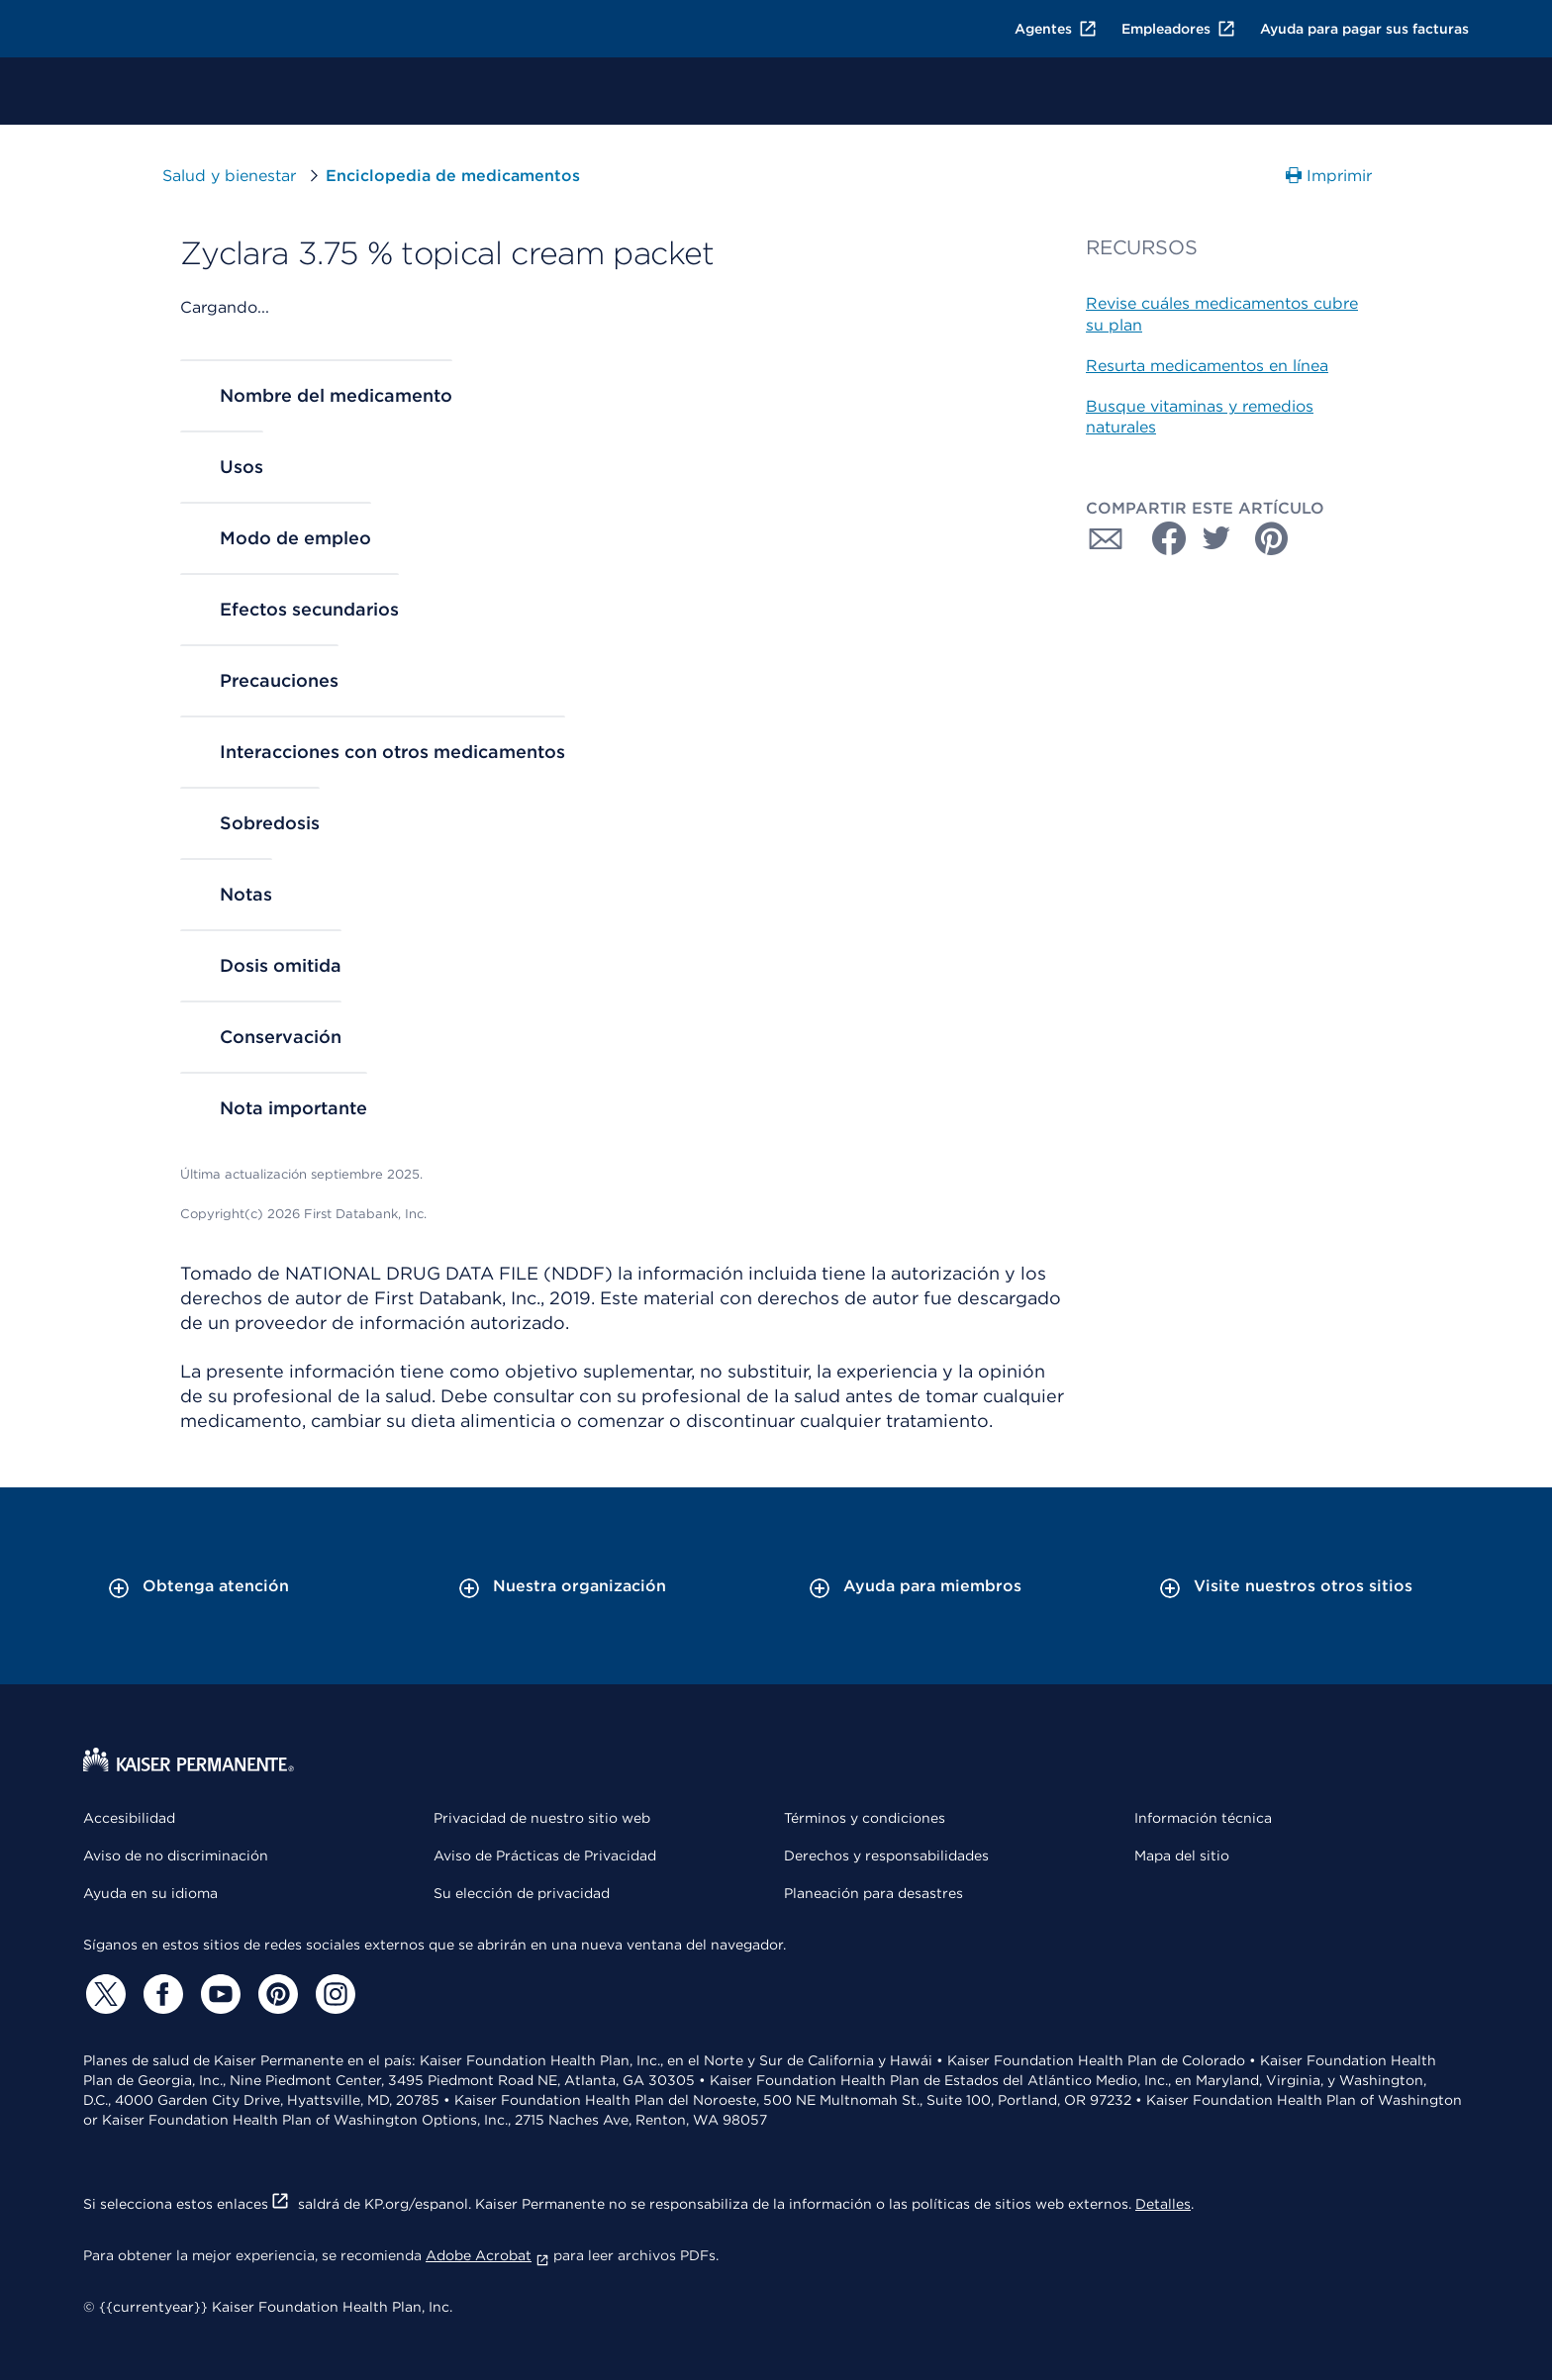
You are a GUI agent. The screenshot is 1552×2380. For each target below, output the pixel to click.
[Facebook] (160, 1994)
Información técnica (1203, 1818)
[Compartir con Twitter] (1216, 538)
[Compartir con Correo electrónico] (1105, 538)
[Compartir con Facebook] (1161, 538)
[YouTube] (218, 1994)
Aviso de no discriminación (175, 1855)
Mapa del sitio (1181, 1855)
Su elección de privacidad (522, 1893)
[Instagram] (332, 1994)
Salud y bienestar (229, 175)
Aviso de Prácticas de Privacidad (545, 1855)
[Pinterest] (275, 1994)
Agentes (1056, 29)
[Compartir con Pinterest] (1272, 538)
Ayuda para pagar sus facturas (1364, 29)
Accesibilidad (129, 1818)
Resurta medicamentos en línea (1207, 365)
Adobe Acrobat (487, 2255)
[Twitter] (103, 1994)
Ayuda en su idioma (150, 1893)
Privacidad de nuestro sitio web (542, 1818)
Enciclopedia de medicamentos (448, 175)
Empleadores (1178, 29)
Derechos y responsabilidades (886, 1855)
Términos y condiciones (864, 1818)
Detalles (1163, 2204)
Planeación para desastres (873, 1893)
